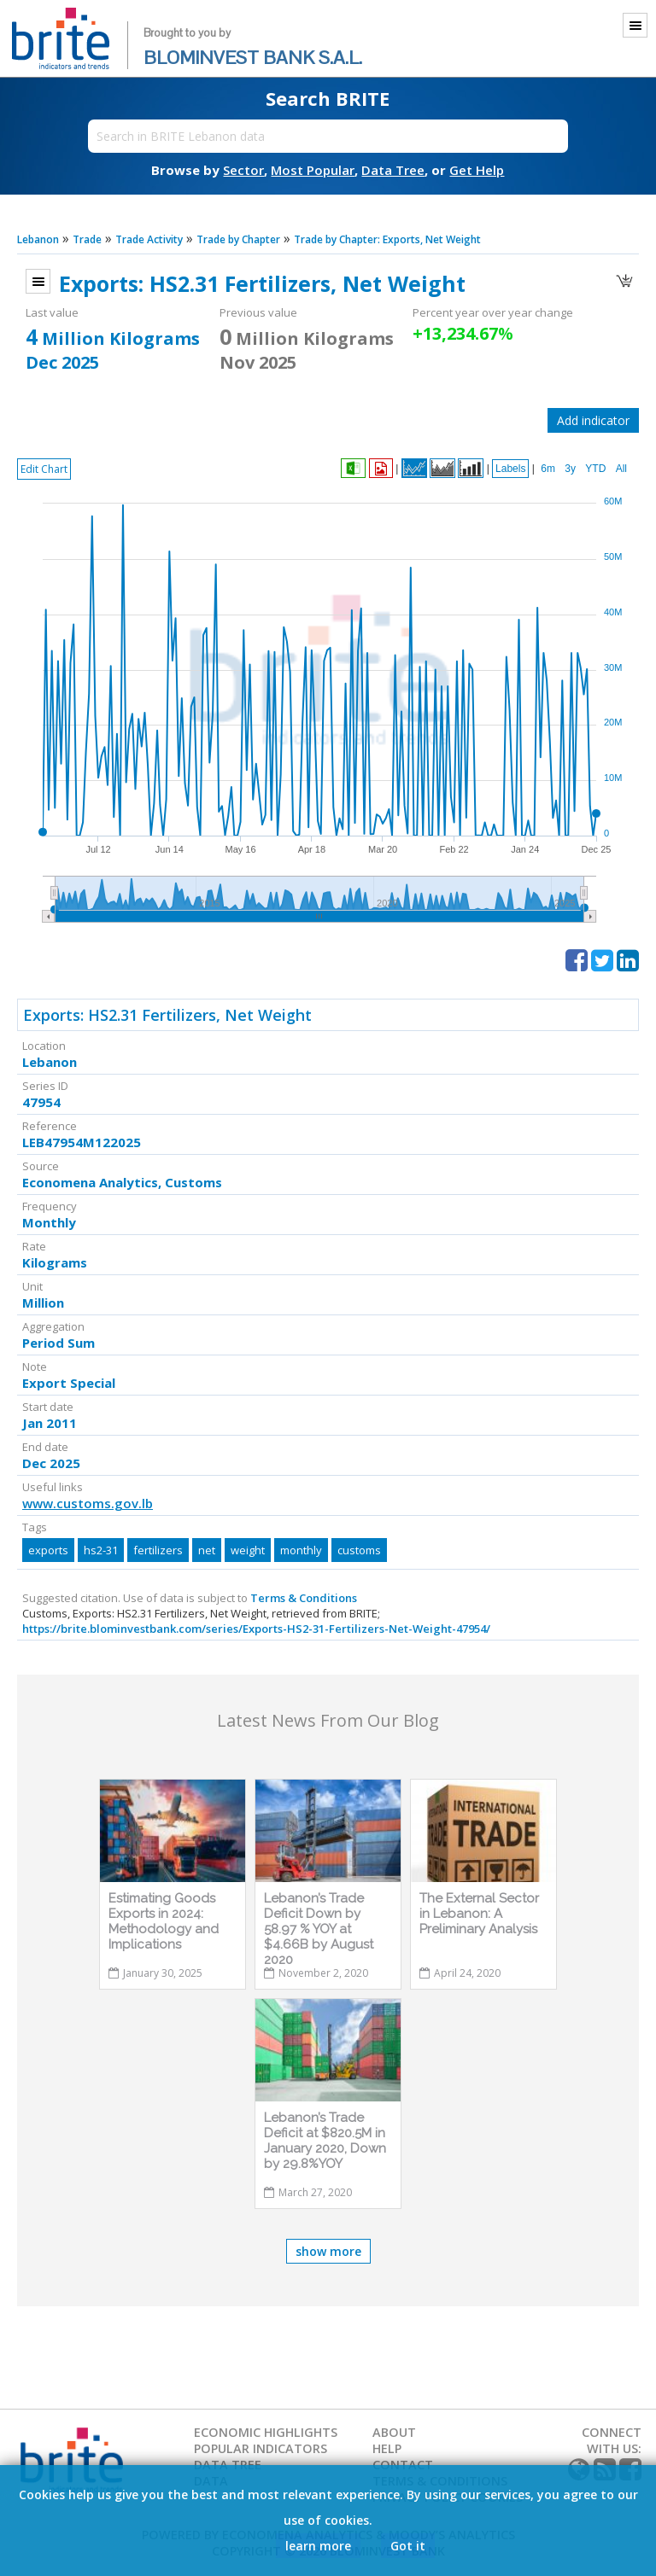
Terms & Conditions (303, 1598)
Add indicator (593, 420)
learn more (318, 2546)
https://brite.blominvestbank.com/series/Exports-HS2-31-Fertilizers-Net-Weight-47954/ (256, 1628)
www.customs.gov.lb (87, 1503)
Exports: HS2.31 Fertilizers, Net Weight (167, 1015)
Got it (407, 2546)
